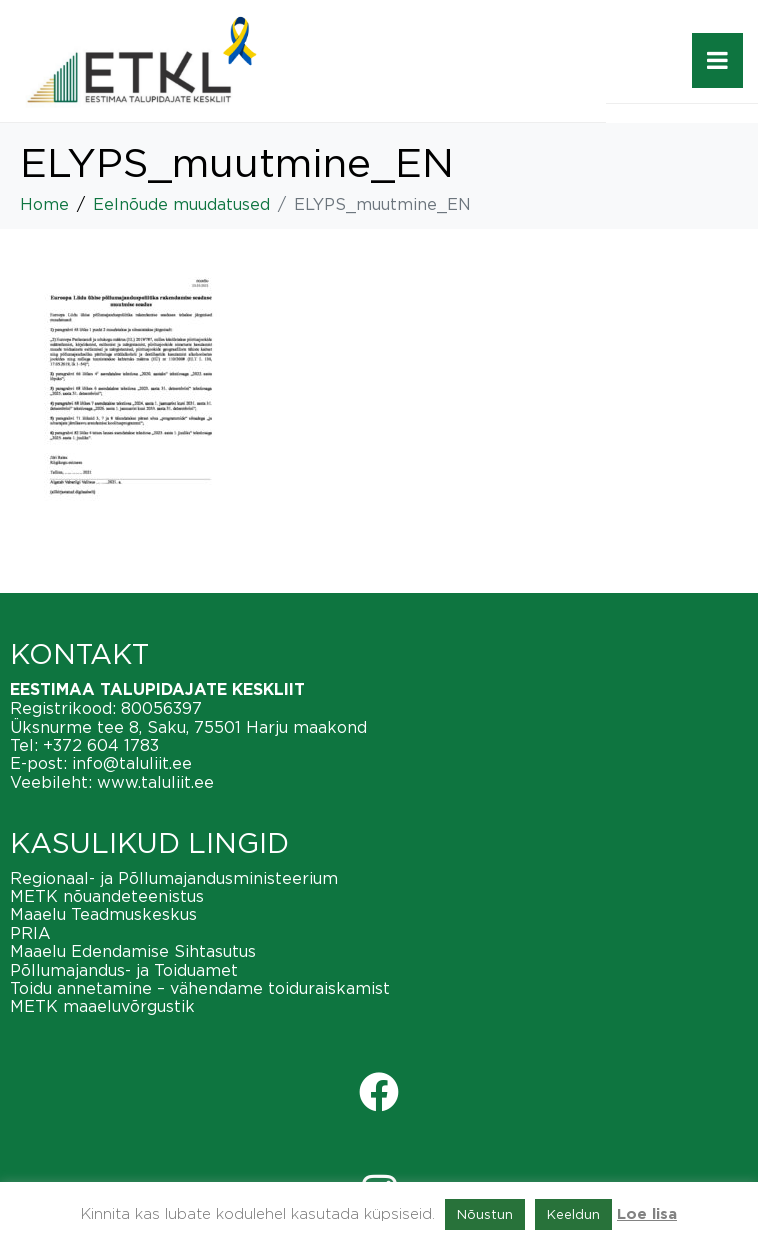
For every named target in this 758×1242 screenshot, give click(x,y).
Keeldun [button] (573, 1214)
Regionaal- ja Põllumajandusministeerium (174, 878)
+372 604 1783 (101, 745)
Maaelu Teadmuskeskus (103, 914)
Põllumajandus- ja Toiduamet (124, 970)
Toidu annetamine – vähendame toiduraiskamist (200, 988)
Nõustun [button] (485, 1214)
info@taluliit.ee (132, 763)
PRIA (30, 933)
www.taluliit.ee (155, 782)
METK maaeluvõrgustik (102, 1006)
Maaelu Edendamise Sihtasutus (133, 951)
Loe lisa (647, 1214)
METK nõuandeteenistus (107, 896)
